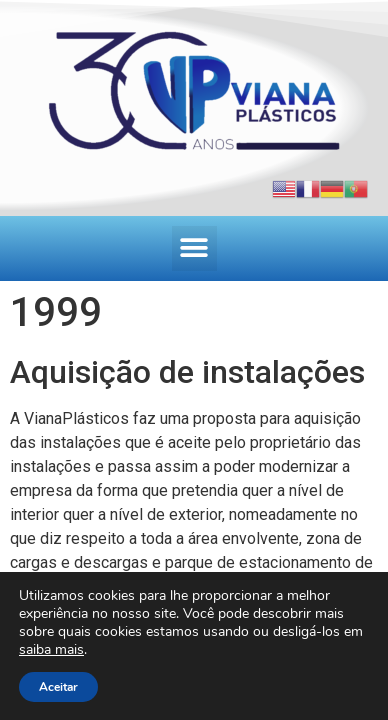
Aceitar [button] (58, 687)
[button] (194, 248)
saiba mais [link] (51, 649)
